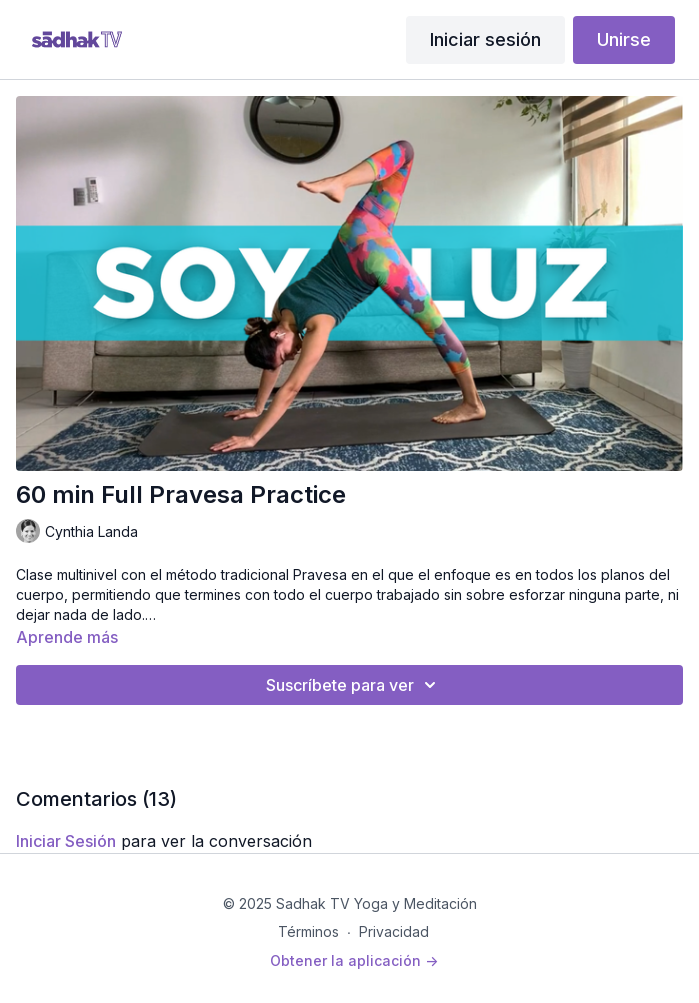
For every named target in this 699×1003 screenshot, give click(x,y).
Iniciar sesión (485, 39)
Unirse (624, 39)
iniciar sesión (66, 841)
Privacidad (394, 931)
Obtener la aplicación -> (354, 960)
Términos (308, 931)
